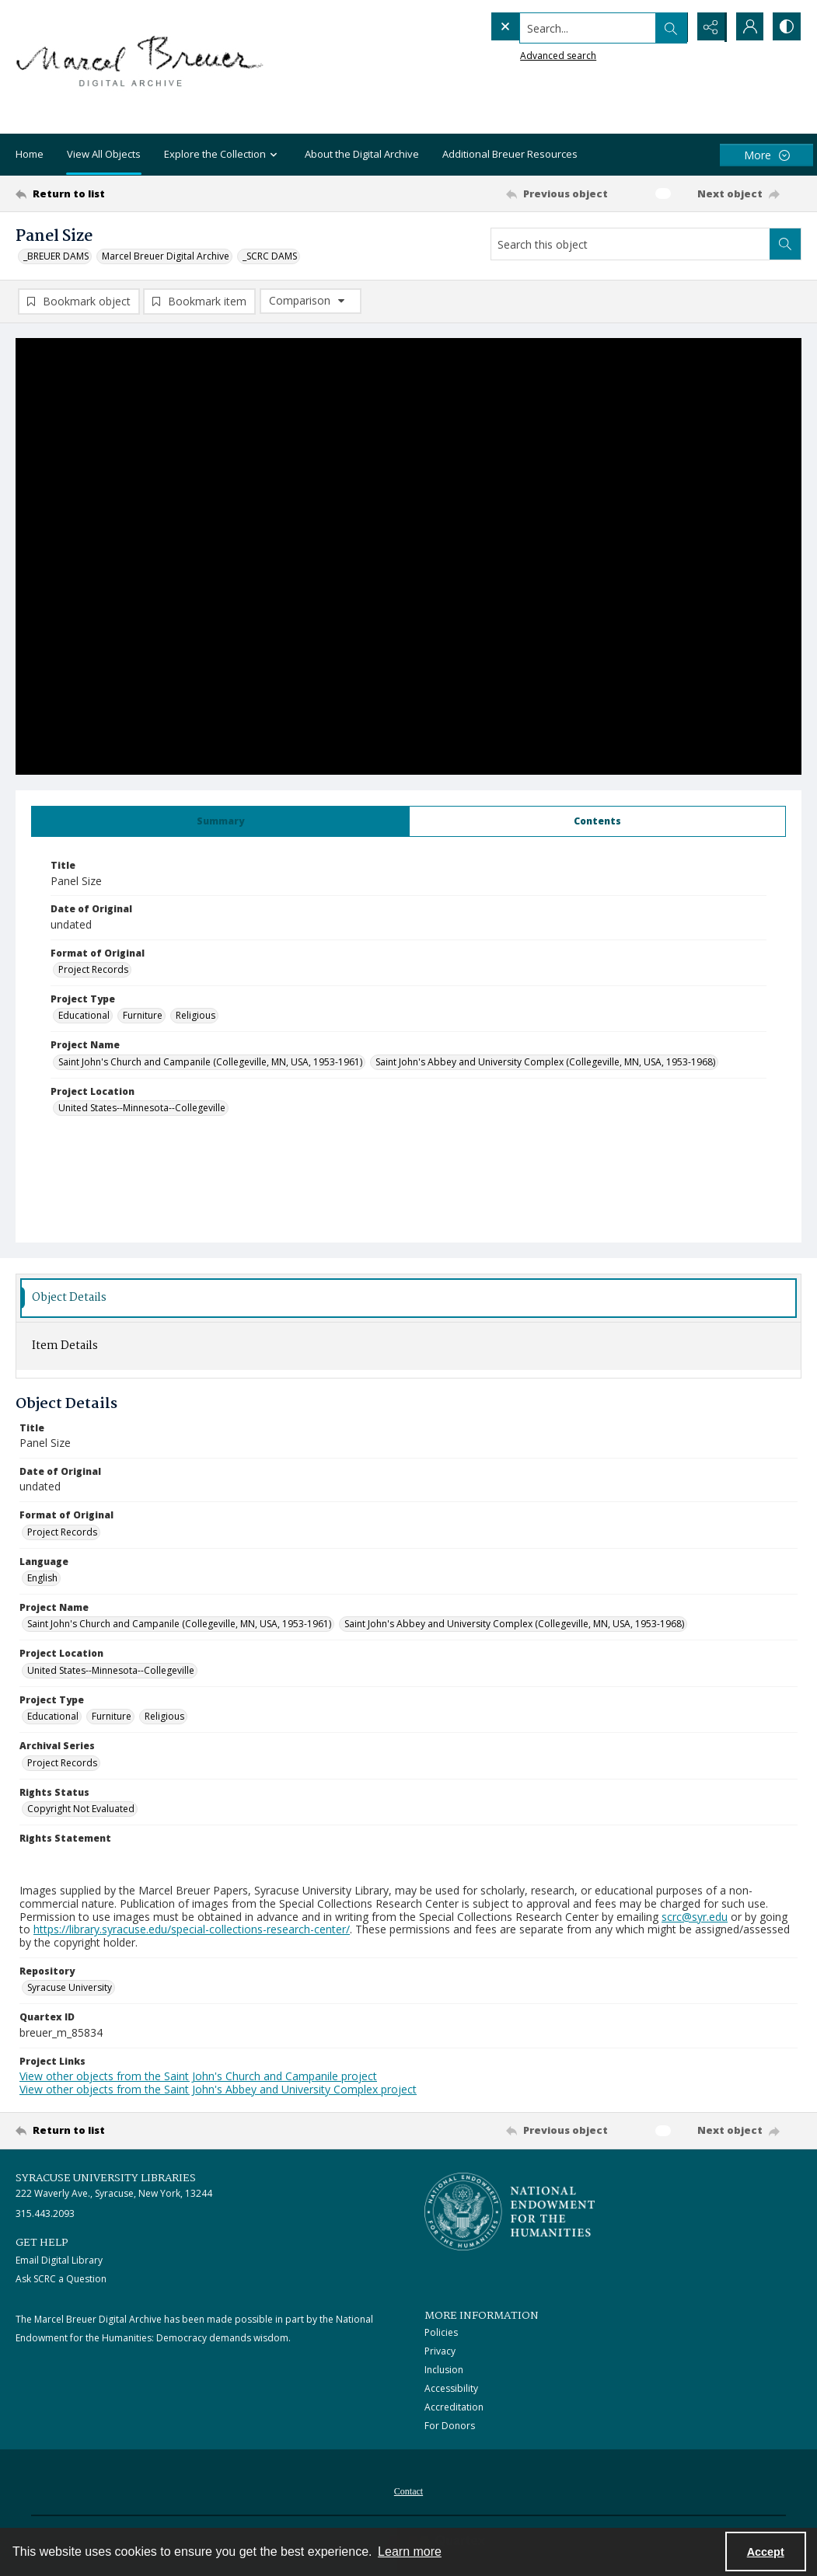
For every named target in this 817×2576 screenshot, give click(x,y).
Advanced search (526, 54)
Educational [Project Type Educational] (84, 1016)
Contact (408, 2492)
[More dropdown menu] (766, 155)
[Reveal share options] (708, 27)
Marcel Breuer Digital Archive (165, 256)
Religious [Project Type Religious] (195, 1016)
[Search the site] (556, 27)
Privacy (440, 2351)
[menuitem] (408, 2490)
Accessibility (451, 2389)
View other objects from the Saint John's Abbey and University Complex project (218, 2090)
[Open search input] (669, 27)
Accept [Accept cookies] (765, 2552)
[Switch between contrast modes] (786, 27)
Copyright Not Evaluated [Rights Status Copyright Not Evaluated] (80, 1809)
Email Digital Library (59, 2261)
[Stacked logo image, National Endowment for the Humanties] (509, 2212)
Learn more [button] (410, 2551)
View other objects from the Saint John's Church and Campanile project (198, 2076)
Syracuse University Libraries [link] (106, 2178)
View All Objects (104, 154)
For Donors (449, 2426)
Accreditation (454, 2407)
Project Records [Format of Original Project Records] (93, 970)
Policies (441, 2333)
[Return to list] (122, 193)
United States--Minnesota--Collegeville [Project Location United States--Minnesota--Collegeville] (141, 1108)
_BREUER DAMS (56, 256)
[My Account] (747, 27)
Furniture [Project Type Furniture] (142, 1016)
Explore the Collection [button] (222, 155)
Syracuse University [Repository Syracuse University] (69, 1988)
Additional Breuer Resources (510, 154)
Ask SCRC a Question (61, 2279)
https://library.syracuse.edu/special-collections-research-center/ (191, 1929)
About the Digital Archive (362, 154)
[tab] (220, 822)
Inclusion (443, 2370)
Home (30, 154)
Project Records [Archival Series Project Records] (62, 1762)
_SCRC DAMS (270, 256)
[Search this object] (630, 244)
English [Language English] (42, 1578)
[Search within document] (785, 244)
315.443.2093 (45, 2214)
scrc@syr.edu (695, 1917)
